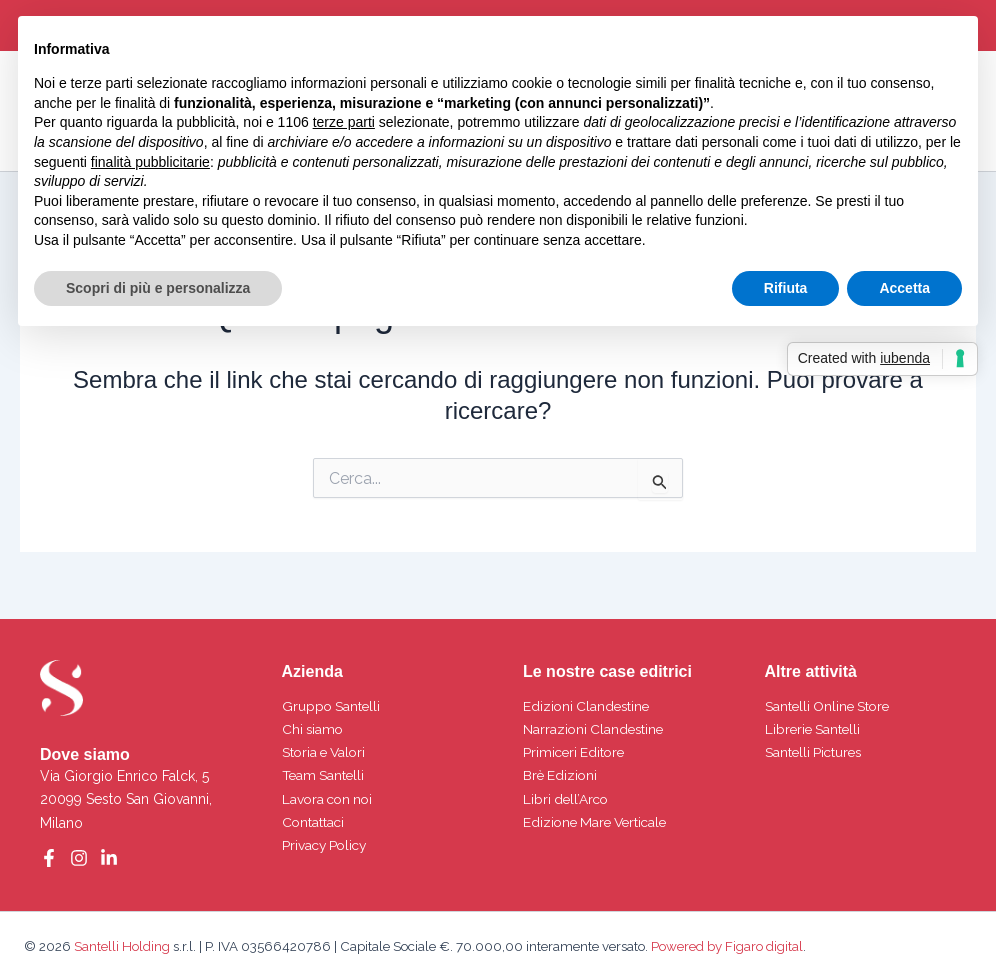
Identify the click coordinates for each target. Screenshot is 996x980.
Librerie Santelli (814, 729)
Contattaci (314, 822)
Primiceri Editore (576, 752)
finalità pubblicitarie (150, 162)
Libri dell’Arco (567, 799)
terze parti (344, 122)
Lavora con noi (330, 799)
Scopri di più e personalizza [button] (158, 288)
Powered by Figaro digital (725, 946)
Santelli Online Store (830, 706)
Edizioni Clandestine (588, 706)
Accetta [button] (904, 288)
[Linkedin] (109, 858)
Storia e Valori (326, 752)
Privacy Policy (327, 845)
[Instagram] (79, 858)
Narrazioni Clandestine (595, 729)
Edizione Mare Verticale (599, 822)
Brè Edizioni (561, 775)
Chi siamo (314, 729)
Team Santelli (324, 775)
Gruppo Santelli (332, 706)
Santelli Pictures (815, 752)
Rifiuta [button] (786, 288)
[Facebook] (49, 858)
